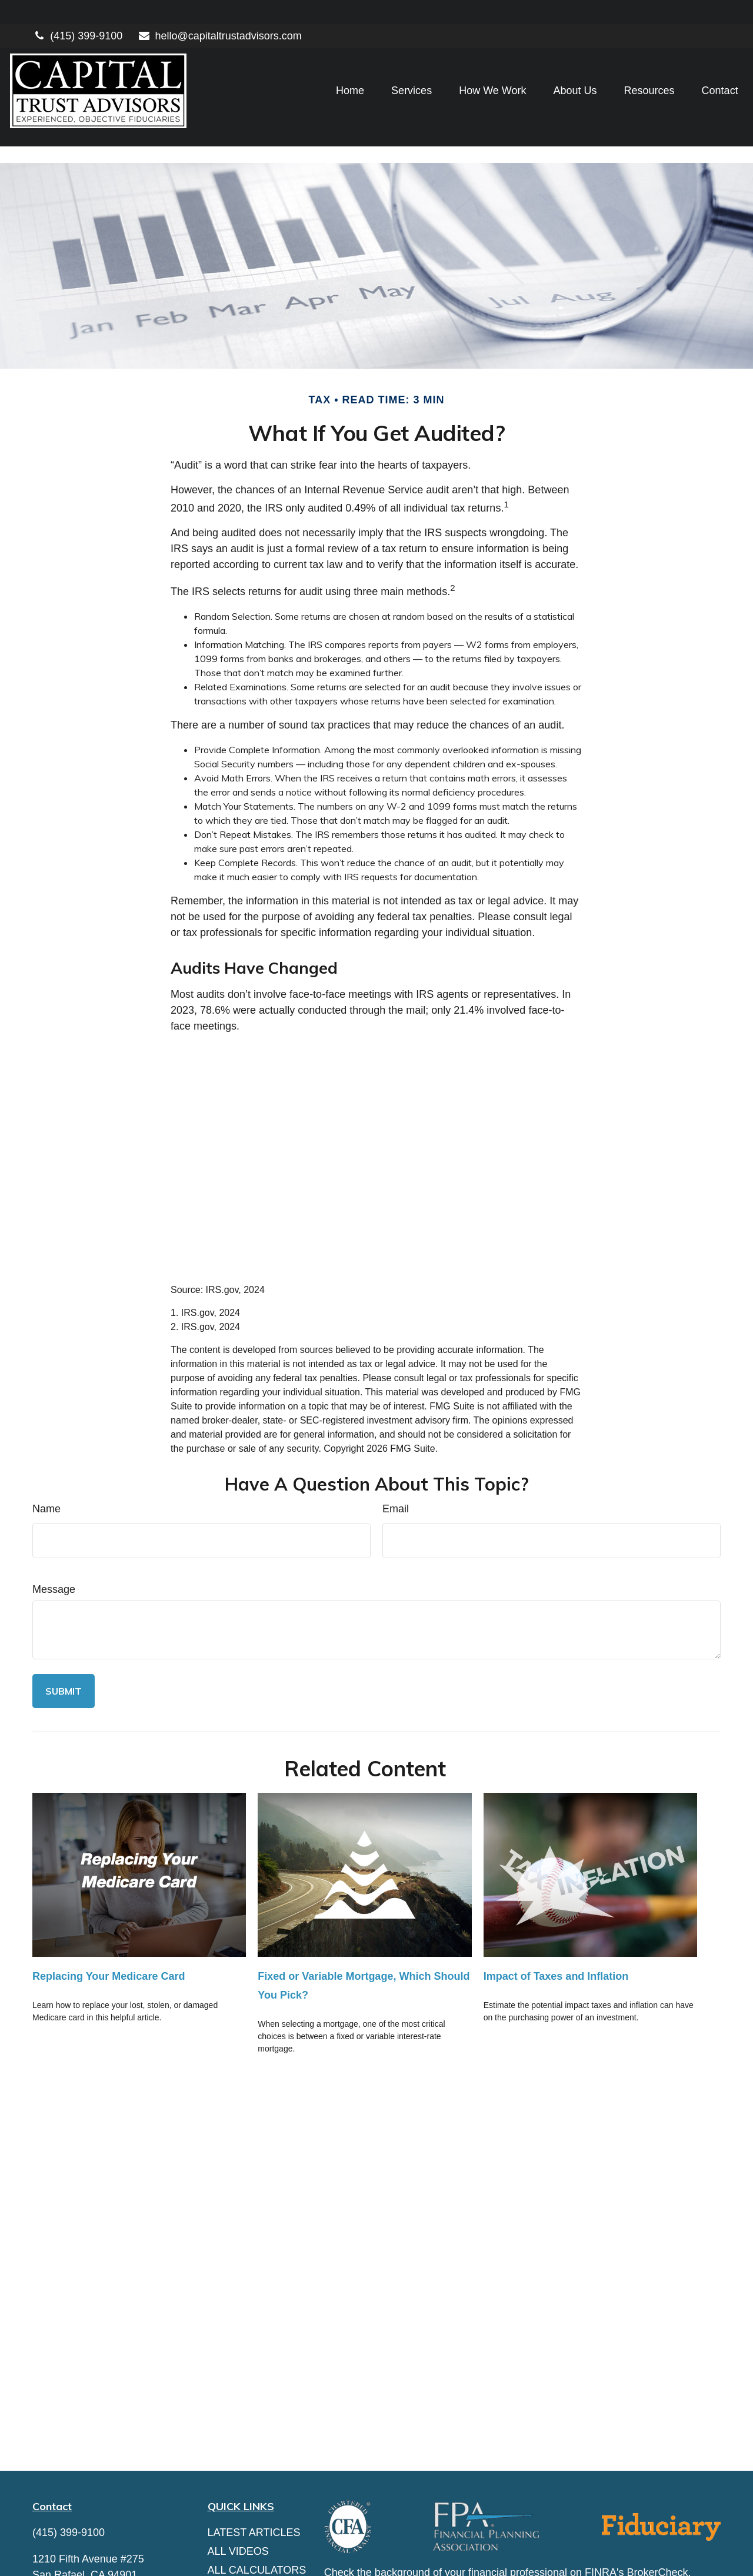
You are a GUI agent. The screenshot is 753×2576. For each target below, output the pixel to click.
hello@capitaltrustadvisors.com (219, 12)
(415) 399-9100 (77, 12)
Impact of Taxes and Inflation (556, 1923)
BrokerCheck (657, 2519)
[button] (327, 67)
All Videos (238, 2498)
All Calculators (257, 2517)
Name (46, 1456)
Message (53, 1536)
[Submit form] (63, 1638)
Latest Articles (254, 2479)
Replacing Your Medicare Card (108, 1923)
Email (395, 1456)
